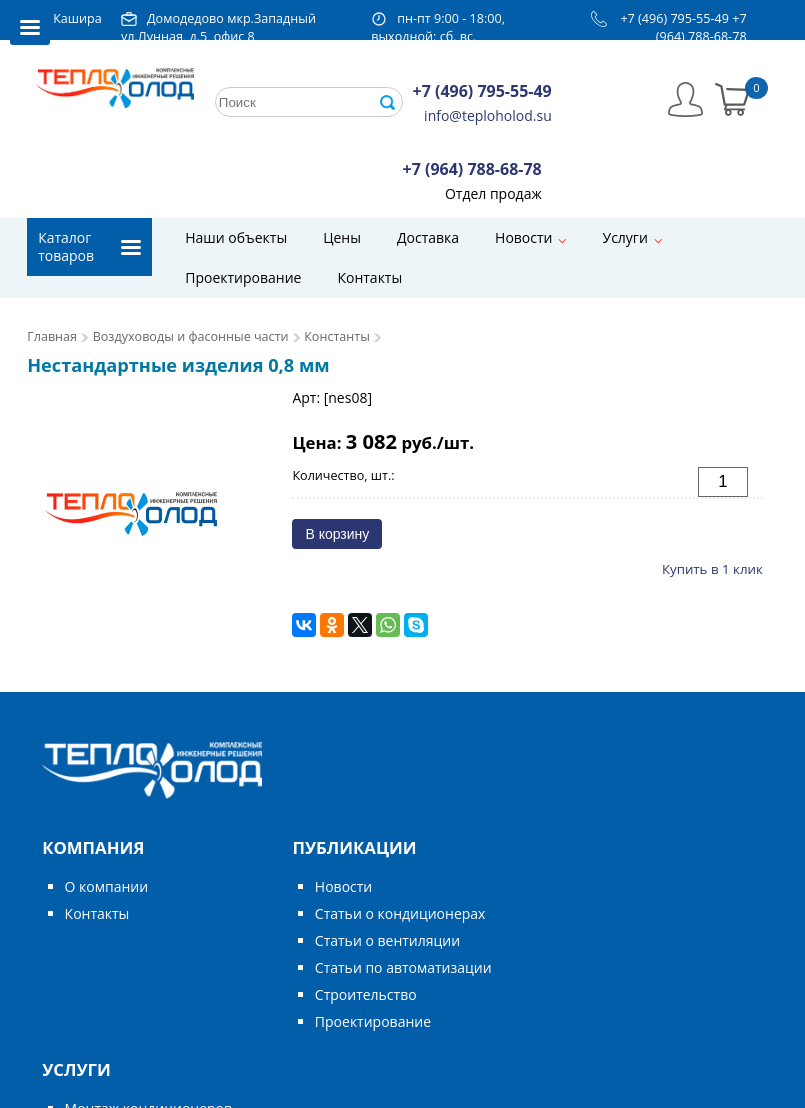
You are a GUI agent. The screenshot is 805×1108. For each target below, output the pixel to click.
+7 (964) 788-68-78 (701, 27)
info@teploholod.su (488, 115)
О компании (107, 886)
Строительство (366, 994)
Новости (523, 237)
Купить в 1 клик (712, 569)
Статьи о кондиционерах (400, 913)
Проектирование (243, 277)
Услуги (624, 237)
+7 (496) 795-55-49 (674, 18)
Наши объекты (236, 237)
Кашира (77, 18)
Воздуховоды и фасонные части (191, 336)
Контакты (369, 277)
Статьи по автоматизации (403, 967)
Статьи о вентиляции (387, 940)
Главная (52, 336)
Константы (337, 336)
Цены (342, 237)
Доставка (428, 237)
